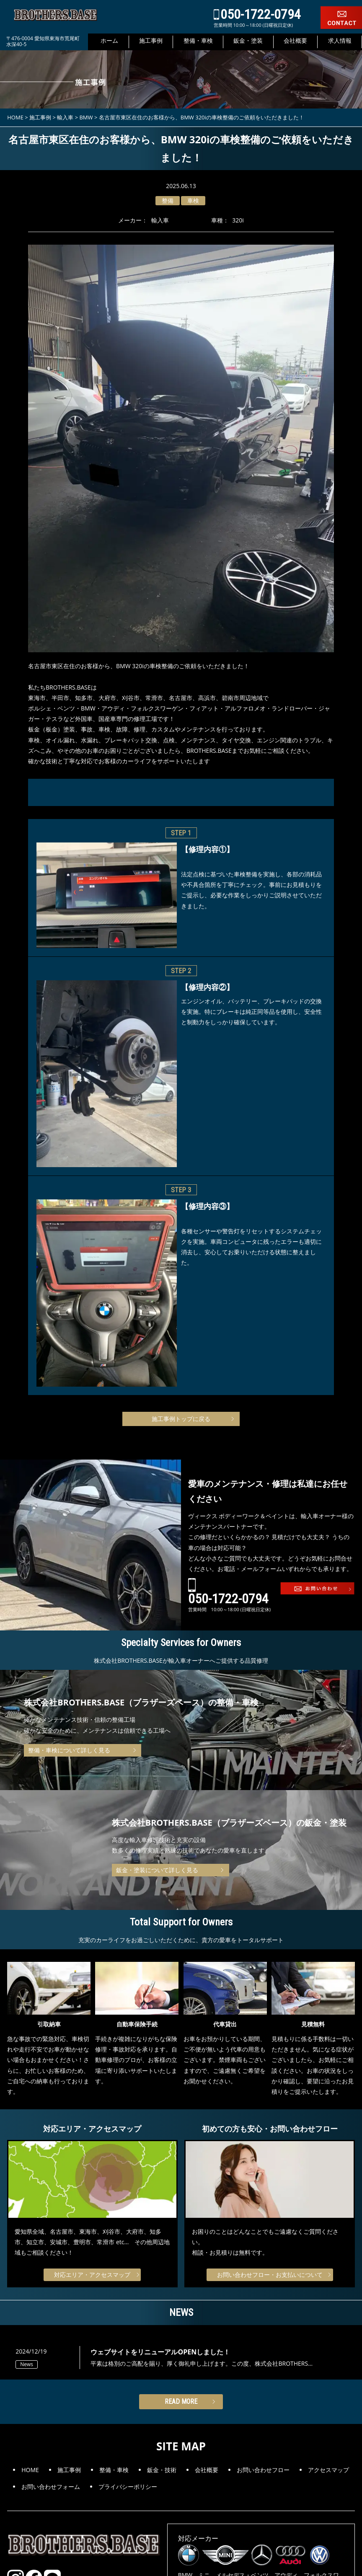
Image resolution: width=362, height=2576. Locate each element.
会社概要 (206, 2470)
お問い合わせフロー (263, 2470)
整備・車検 (114, 2470)
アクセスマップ (328, 2470)
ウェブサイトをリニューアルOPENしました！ (160, 2351)
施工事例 (69, 2470)
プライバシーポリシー (127, 2487)
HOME (30, 2470)
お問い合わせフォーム (50, 2487)
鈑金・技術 (161, 2470)
